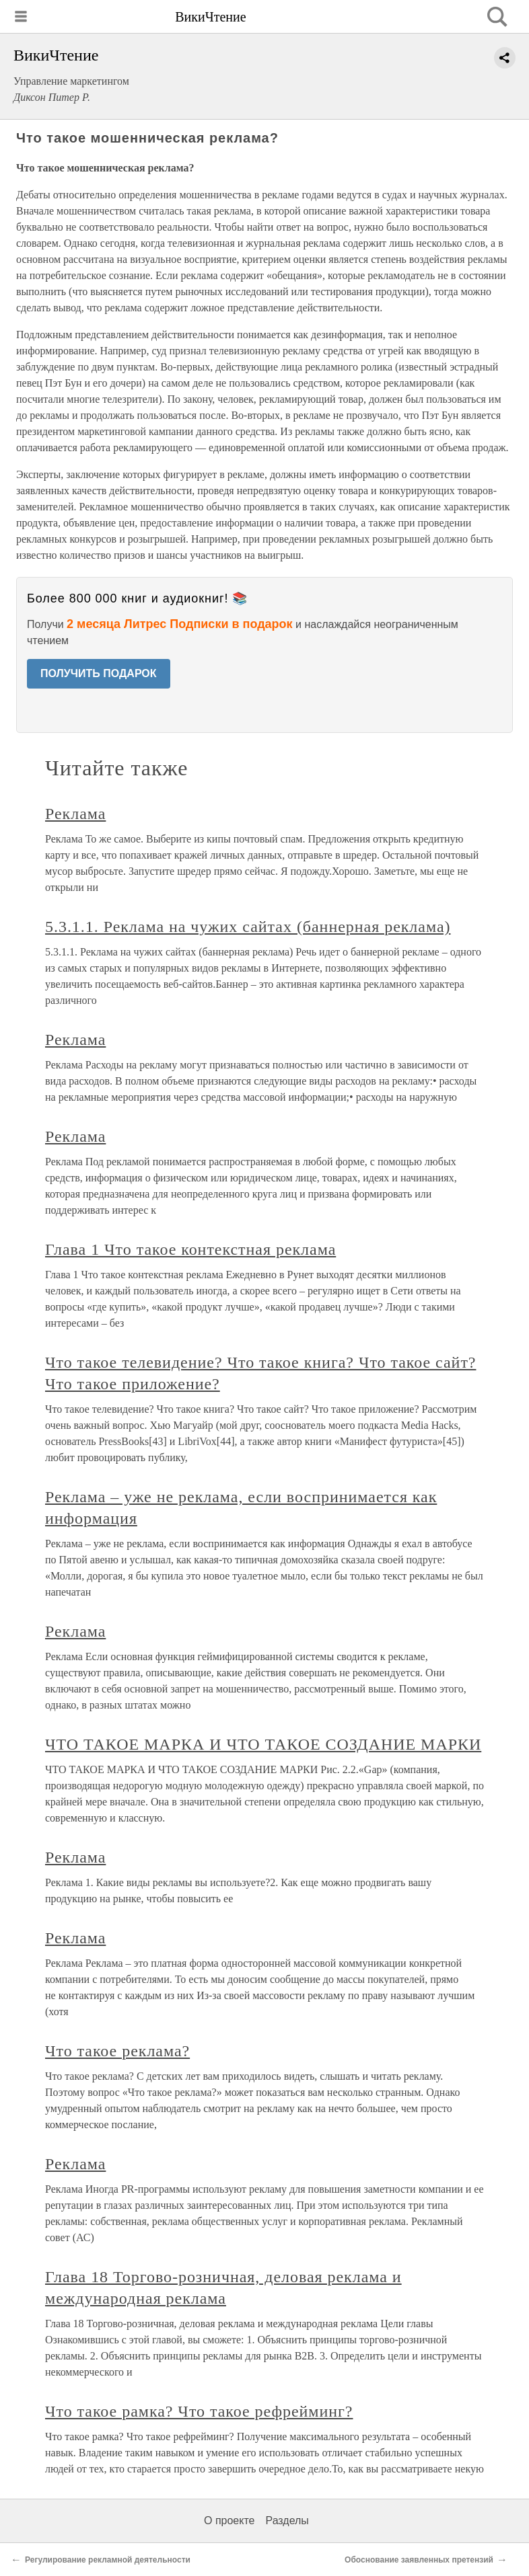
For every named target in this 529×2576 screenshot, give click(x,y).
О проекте (229, 2520)
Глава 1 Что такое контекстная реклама (190, 1249)
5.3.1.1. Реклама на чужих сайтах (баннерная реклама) (247, 926)
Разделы (286, 2520)
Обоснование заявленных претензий (419, 2560)
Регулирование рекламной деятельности (107, 2560)
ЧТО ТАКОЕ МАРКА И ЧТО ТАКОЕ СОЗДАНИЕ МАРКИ (263, 1744)
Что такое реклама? (117, 2051)
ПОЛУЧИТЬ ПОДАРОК (98, 673)
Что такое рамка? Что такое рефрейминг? (199, 2411)
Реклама (75, 813)
